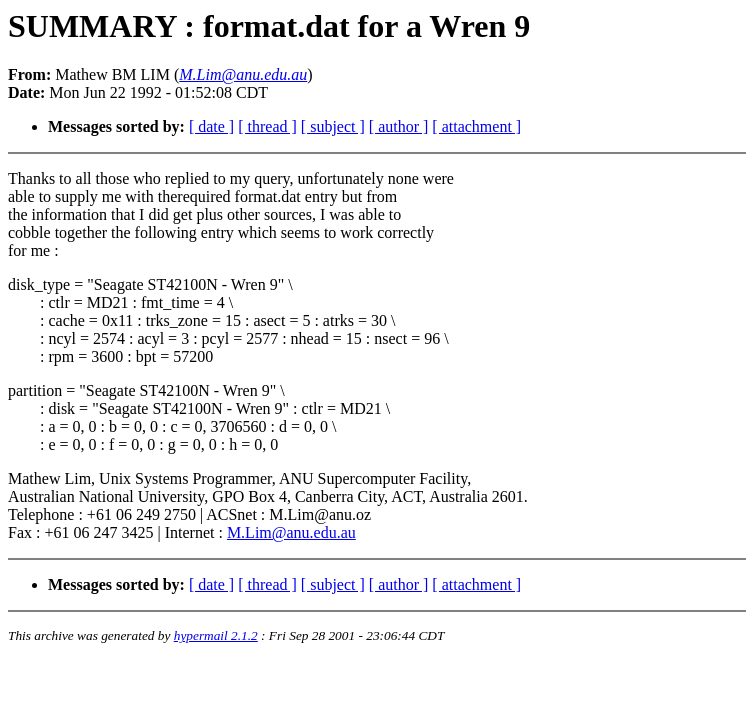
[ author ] (399, 126)
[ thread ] (267, 126)
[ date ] (211, 126)
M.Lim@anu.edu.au (291, 532)
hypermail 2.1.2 (216, 635)
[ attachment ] (476, 126)
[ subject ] (333, 126)
